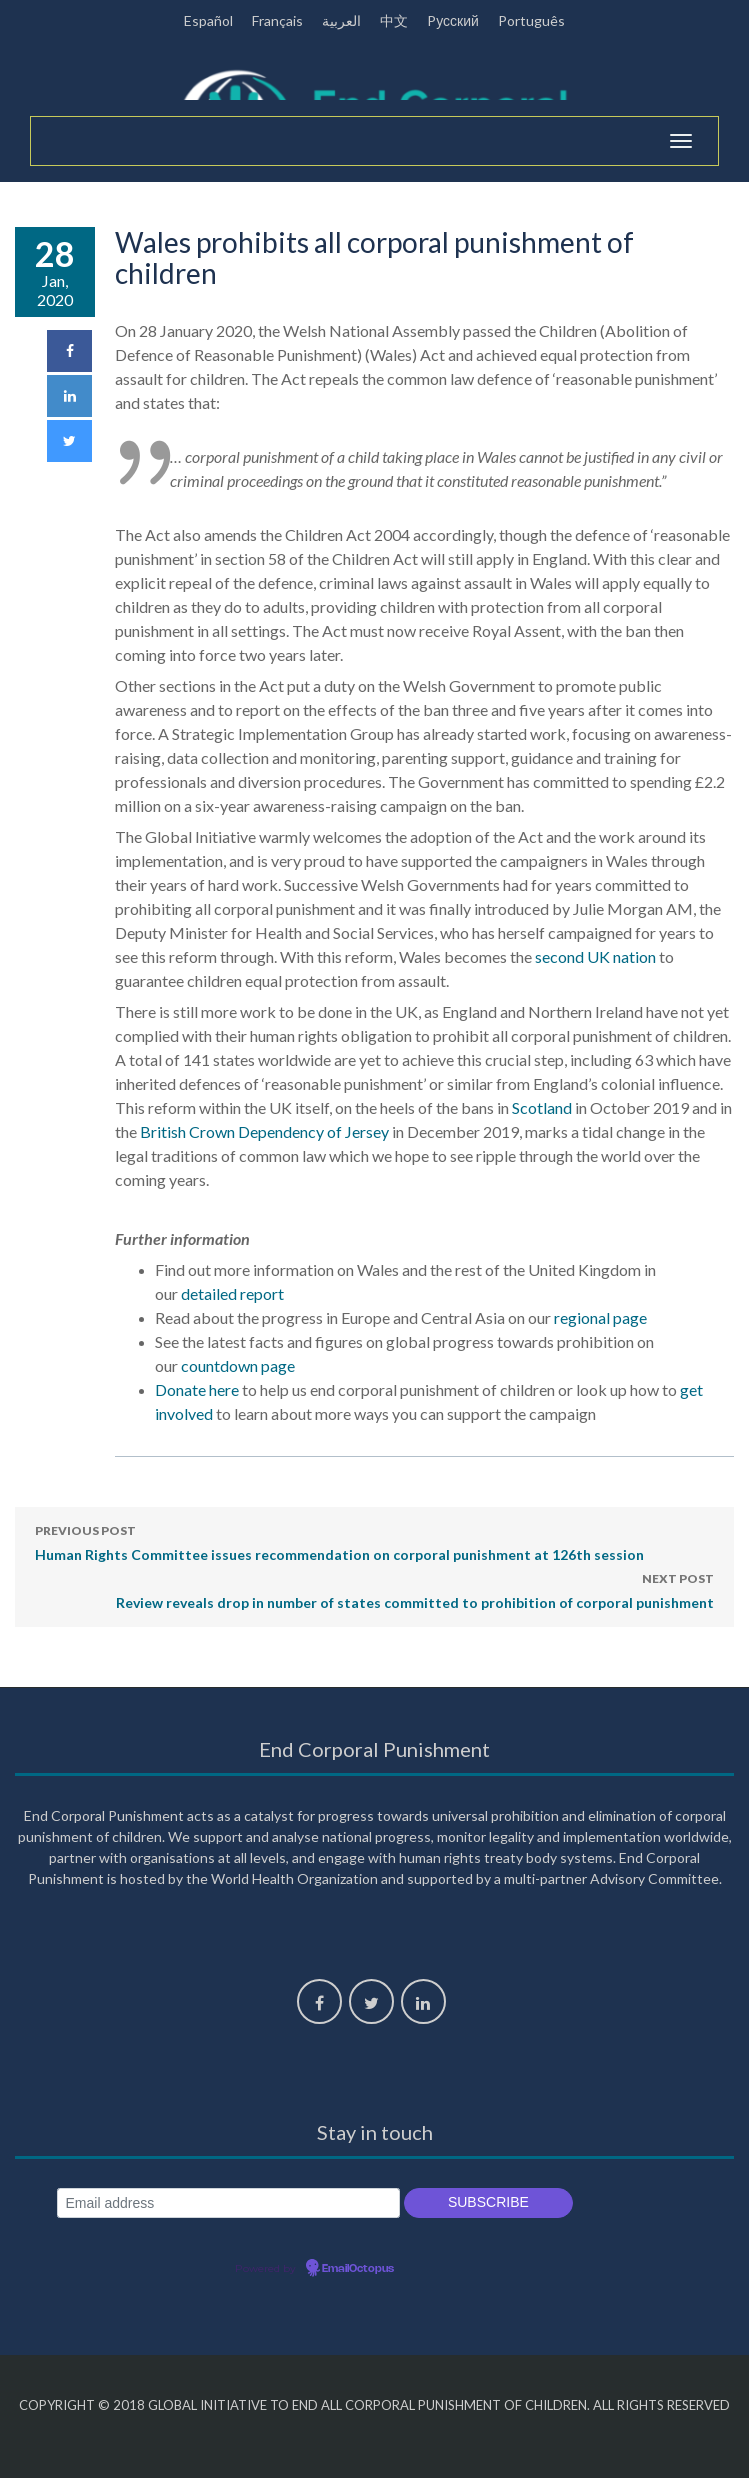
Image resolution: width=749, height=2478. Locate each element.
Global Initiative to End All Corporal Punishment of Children (367, 2405)
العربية (341, 20)
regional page (600, 1317)
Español (208, 20)
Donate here (197, 1389)
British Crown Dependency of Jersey (264, 1131)
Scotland (542, 1107)
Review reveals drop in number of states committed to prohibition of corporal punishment (415, 1589)
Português (531, 20)
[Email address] (228, 2203)
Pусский (453, 20)
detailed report (232, 1293)
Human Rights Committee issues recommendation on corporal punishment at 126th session (339, 1541)
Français (277, 20)
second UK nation (595, 956)
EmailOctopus (358, 2269)
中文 (394, 20)
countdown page (238, 1365)
